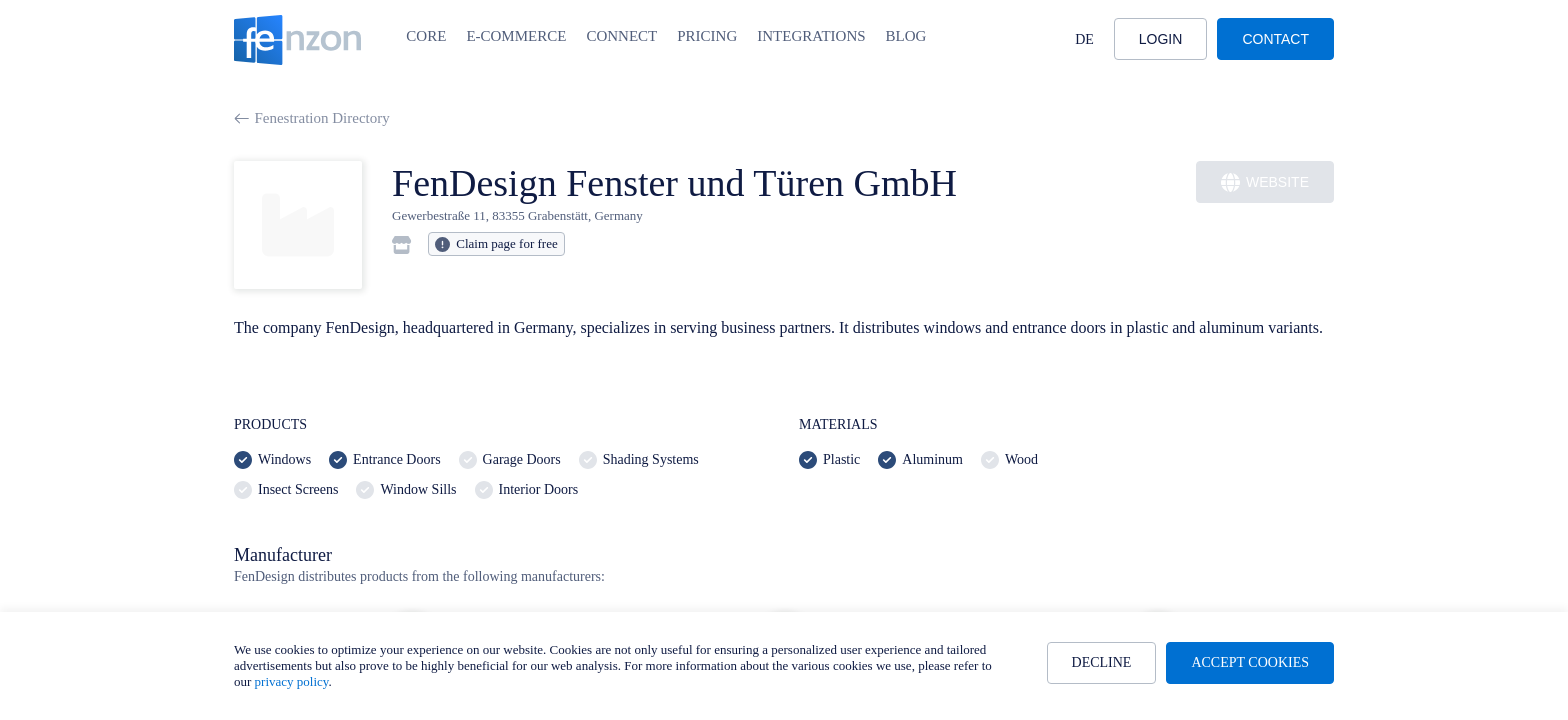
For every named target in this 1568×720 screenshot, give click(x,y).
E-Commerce (516, 36)
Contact (1275, 39)
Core (426, 36)
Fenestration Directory (312, 118)
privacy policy (292, 681)
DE (1084, 39)
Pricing (707, 36)
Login (1161, 39)
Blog (906, 36)
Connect (621, 36)
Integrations (811, 36)
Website (1265, 182)
